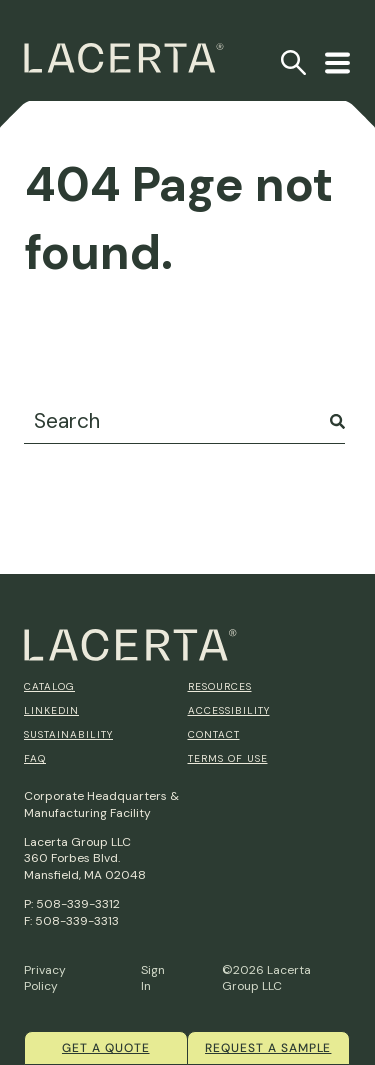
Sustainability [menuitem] (68, 734)
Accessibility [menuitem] (229, 710)
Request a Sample (268, 1048)
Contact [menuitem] (214, 734)
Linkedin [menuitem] (51, 710)
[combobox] (184, 421)
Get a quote (106, 1048)
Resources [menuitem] (220, 686)
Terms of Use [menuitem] (228, 758)
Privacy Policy (45, 978)
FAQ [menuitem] (35, 758)
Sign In (153, 978)
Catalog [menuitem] (49, 686)
